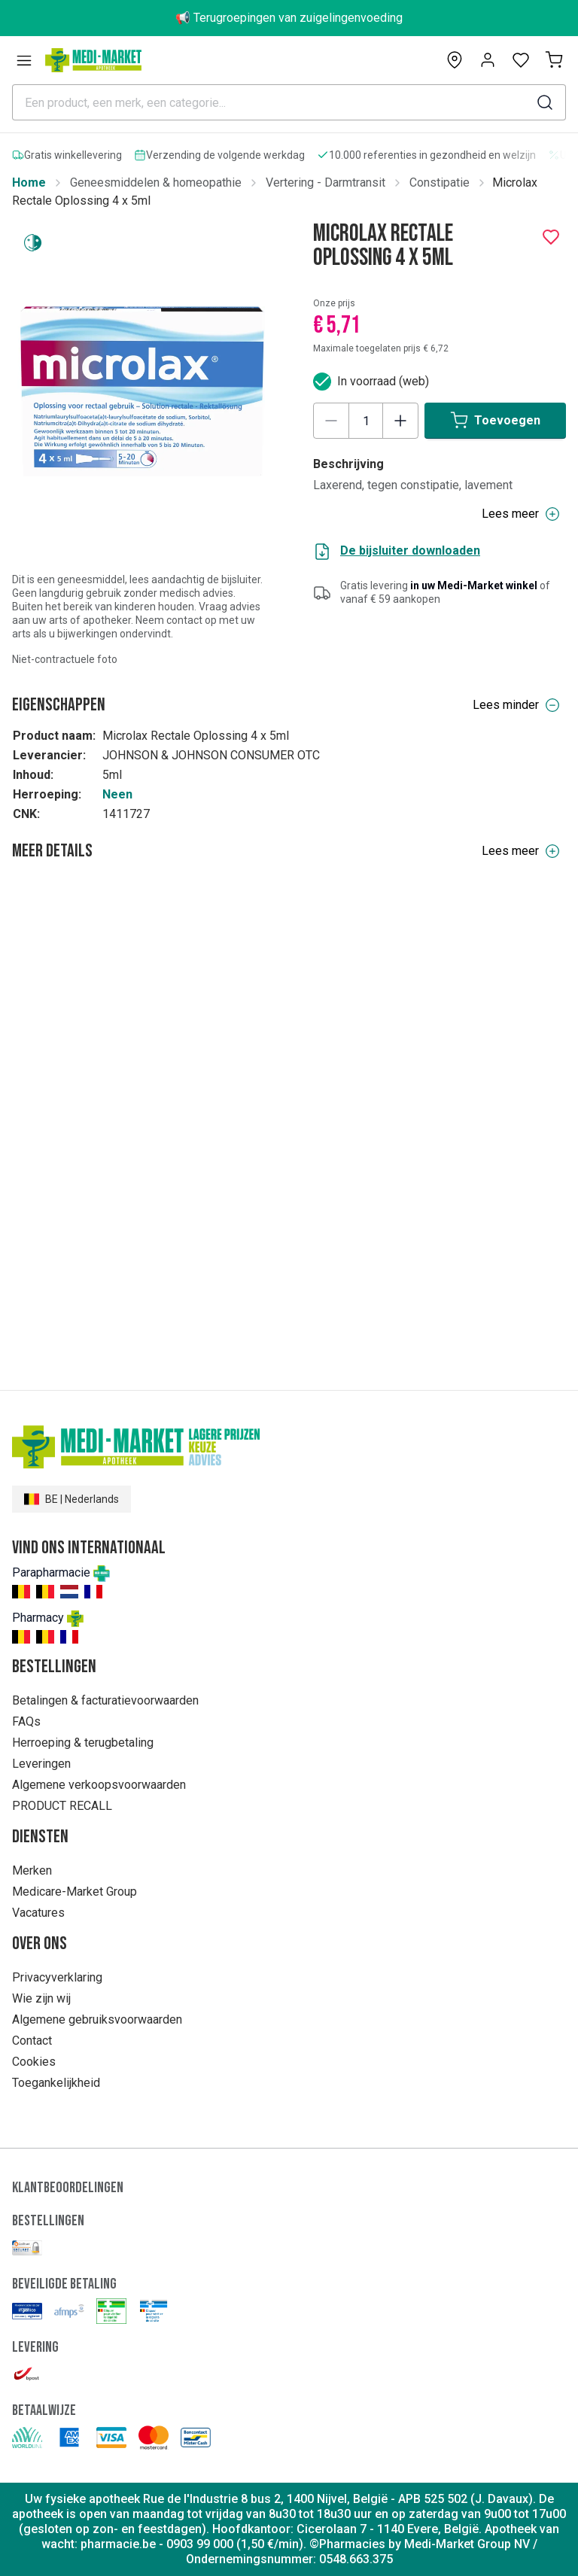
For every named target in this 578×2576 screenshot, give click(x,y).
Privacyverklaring (57, 1977)
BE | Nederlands (71, 1499)
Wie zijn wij (41, 1998)
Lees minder (516, 705)
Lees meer (521, 851)
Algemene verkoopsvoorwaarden (99, 1785)
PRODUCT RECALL (62, 1806)
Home (29, 182)
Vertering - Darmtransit (325, 182)
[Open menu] (24, 60)
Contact (32, 2040)
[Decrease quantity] (331, 420)
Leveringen (41, 1763)
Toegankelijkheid (56, 2083)
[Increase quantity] (400, 420)
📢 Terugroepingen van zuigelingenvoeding (289, 18)
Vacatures (38, 1912)
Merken (32, 1870)
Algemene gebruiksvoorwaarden (97, 2019)
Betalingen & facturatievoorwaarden (105, 1700)
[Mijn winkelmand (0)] (554, 60)
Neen (117, 794)
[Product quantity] (365, 420)
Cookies (34, 2061)
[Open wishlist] (521, 60)
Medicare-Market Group (74, 1891)
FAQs (26, 1721)
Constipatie (439, 182)
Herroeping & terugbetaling (83, 1742)
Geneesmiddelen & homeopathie (156, 182)
